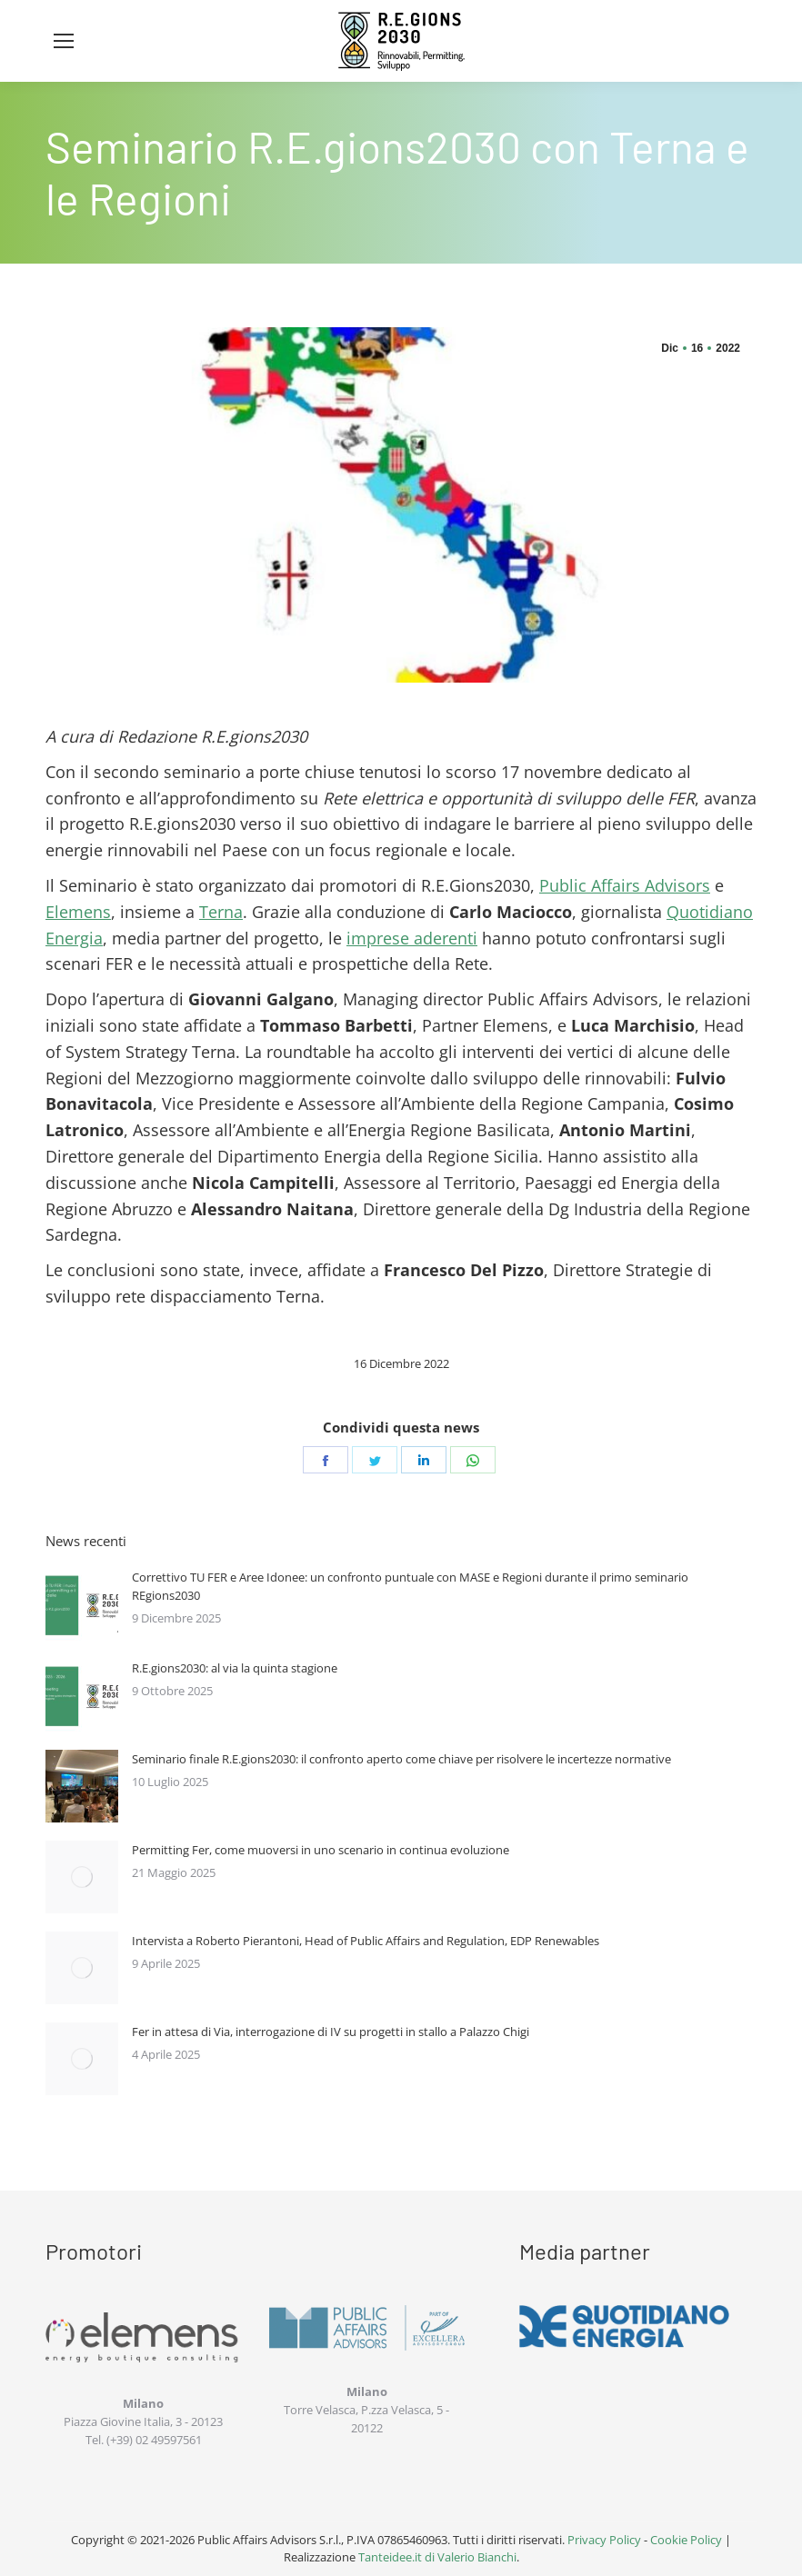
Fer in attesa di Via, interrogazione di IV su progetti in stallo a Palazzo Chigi (330, 2031)
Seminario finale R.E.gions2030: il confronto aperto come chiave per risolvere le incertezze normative (401, 1759)
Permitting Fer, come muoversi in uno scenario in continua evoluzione (320, 1850)
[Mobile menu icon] (63, 41)
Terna (221, 912)
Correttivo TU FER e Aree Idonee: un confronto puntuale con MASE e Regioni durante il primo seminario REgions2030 (410, 1586)
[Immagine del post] (81, 1604)
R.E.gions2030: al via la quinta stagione (234, 1668)
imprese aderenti (411, 938)
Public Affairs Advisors (624, 885)
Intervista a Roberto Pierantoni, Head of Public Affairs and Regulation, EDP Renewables (365, 1940)
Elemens (78, 912)
